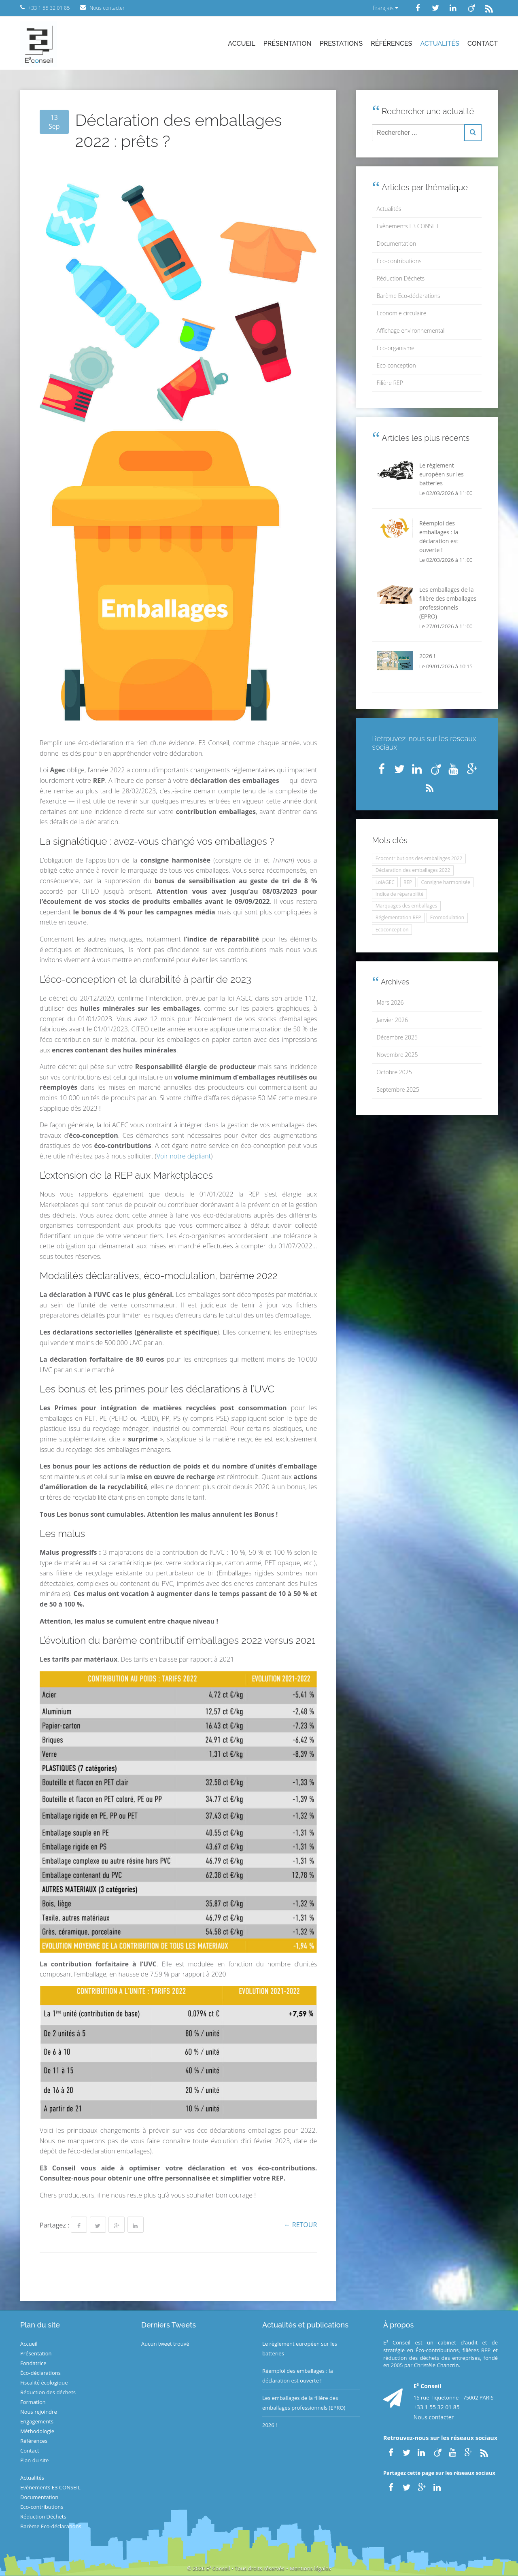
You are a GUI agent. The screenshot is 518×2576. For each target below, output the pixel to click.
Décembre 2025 (397, 1037)
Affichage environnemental (411, 330)
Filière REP (390, 383)
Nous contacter (434, 2417)
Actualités (439, 43)
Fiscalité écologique (44, 2382)
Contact (482, 43)
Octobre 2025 (394, 1072)
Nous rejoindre (38, 2411)
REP (407, 882)
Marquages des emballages (406, 905)
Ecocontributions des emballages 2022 (419, 858)
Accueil (241, 43)
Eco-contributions (399, 261)
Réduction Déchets (401, 278)
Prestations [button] (341, 43)
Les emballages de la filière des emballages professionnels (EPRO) (303, 2402)
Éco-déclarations (40, 2372)
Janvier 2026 (392, 1020)
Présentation (287, 43)
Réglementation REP (398, 917)
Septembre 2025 (398, 1089)
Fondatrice (33, 2363)
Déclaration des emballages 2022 (413, 870)
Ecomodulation (447, 917)
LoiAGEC (385, 882)
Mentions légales (310, 2568)
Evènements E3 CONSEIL (408, 226)
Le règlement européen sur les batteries (299, 2348)
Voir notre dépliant (184, 1156)
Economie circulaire (402, 313)
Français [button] (385, 8)
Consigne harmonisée (445, 882)
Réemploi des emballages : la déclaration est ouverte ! (297, 2375)
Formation (33, 2402)
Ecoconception (392, 929)
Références (391, 43)
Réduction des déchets (48, 2392)
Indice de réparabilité (400, 894)
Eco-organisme (395, 348)
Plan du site (34, 2460)
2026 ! (269, 2425)
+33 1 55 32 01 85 (437, 2407)
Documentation (396, 243)
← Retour (300, 2224)
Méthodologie (37, 2431)
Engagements (36, 2421)
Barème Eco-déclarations (408, 296)
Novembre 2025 (397, 1054)
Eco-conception (396, 365)
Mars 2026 (390, 1002)
